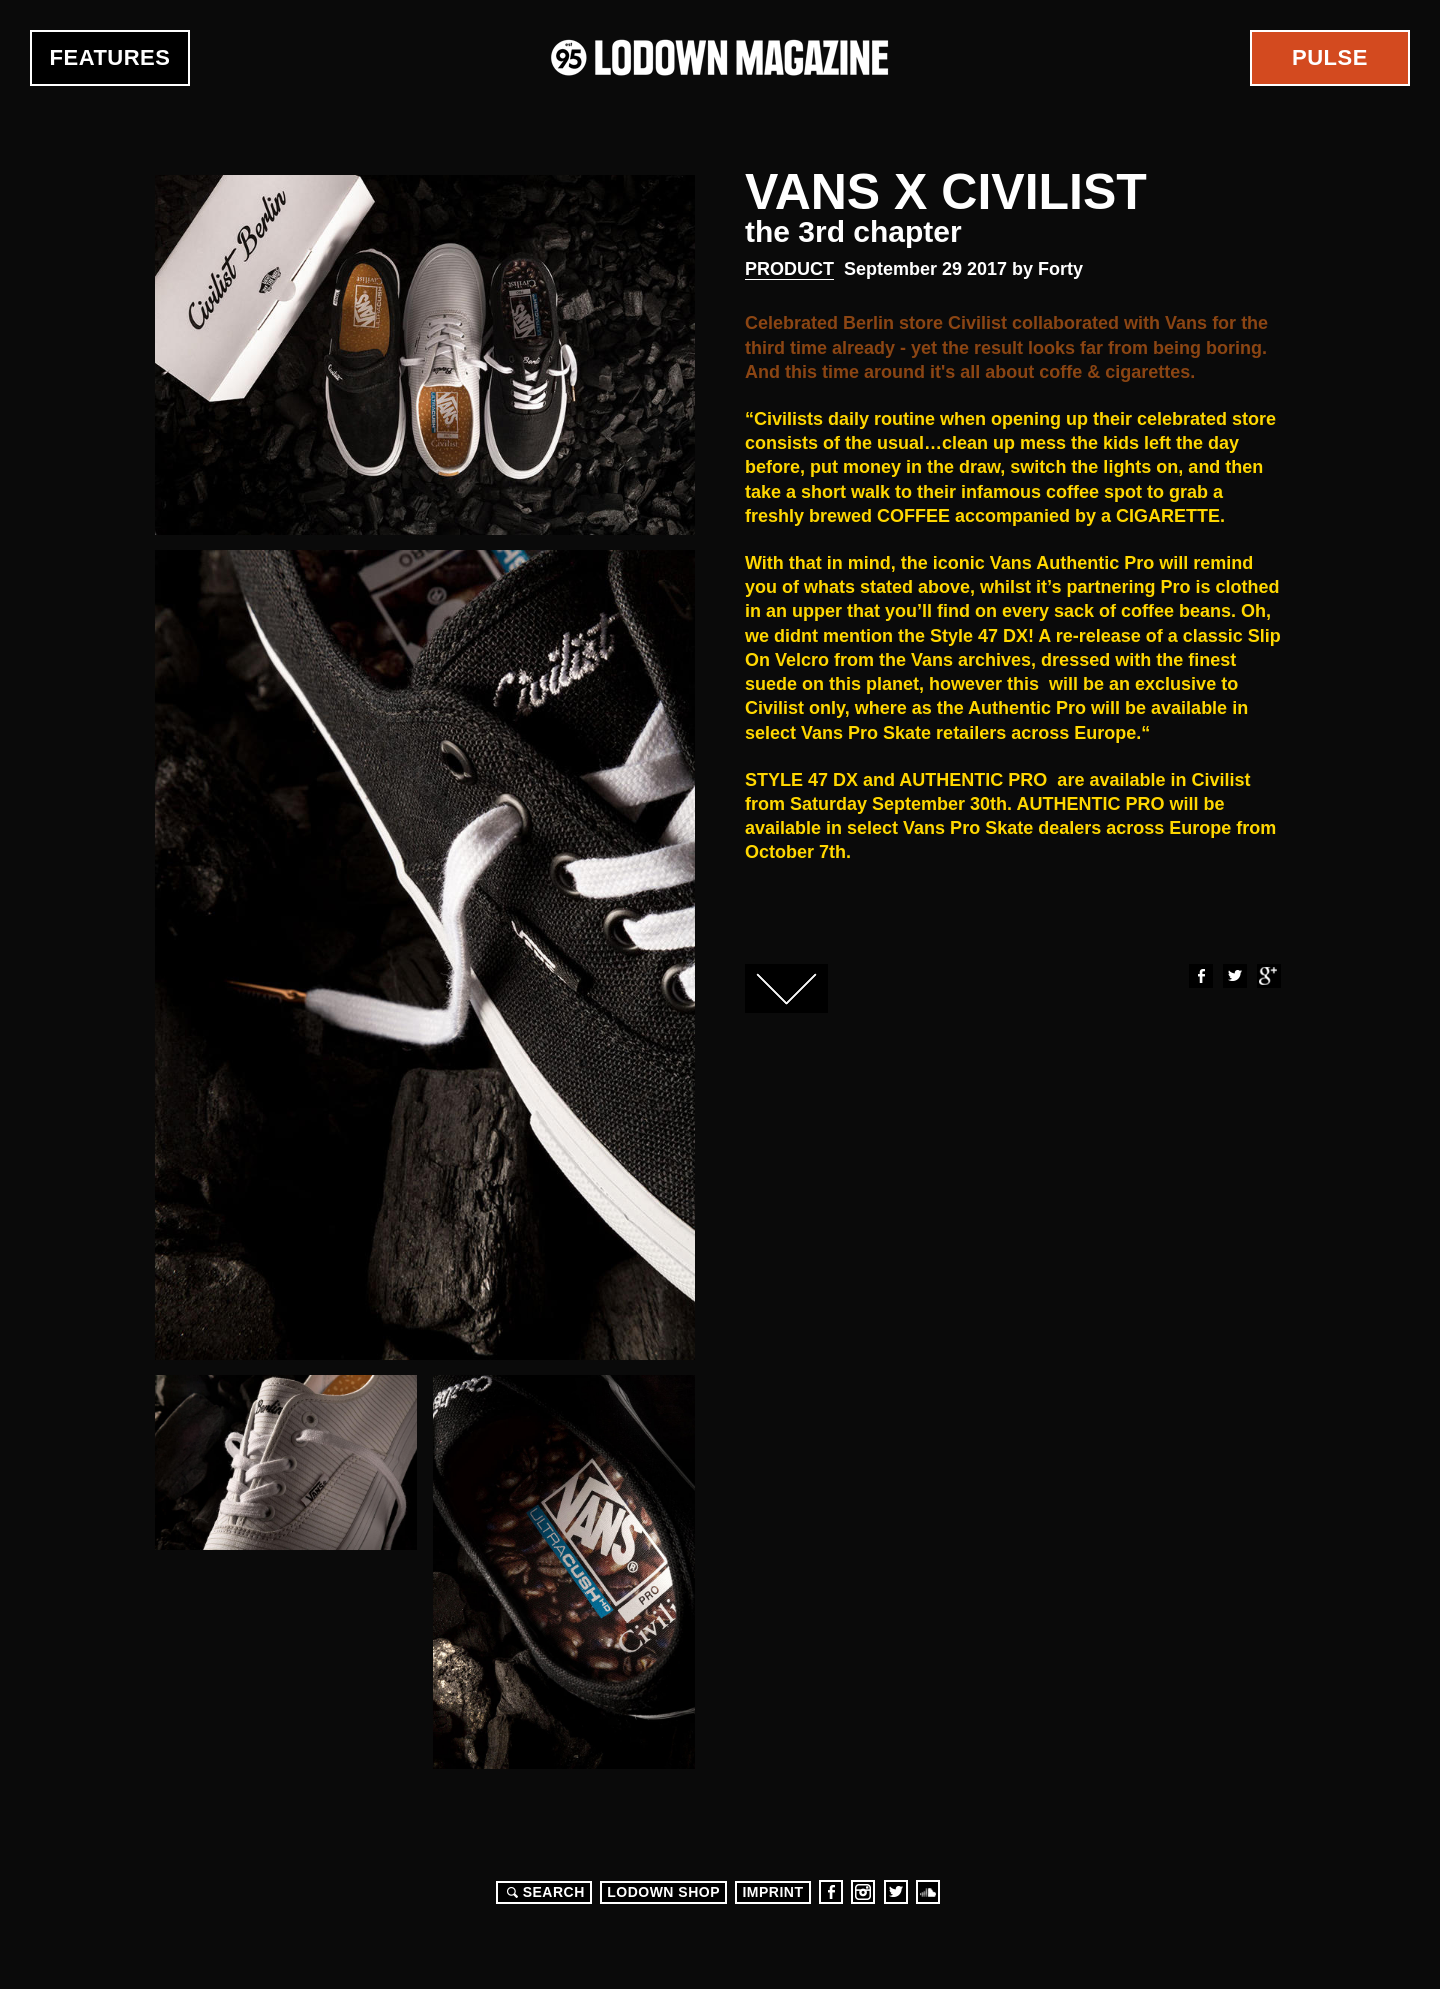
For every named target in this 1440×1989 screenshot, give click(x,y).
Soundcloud (928, 1892)
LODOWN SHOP (663, 1892)
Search (543, 1892)
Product (789, 269)
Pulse (1330, 57)
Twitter (1234, 976)
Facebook (1200, 976)
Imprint (772, 1892)
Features (110, 57)
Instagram (863, 1892)
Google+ (1268, 976)
